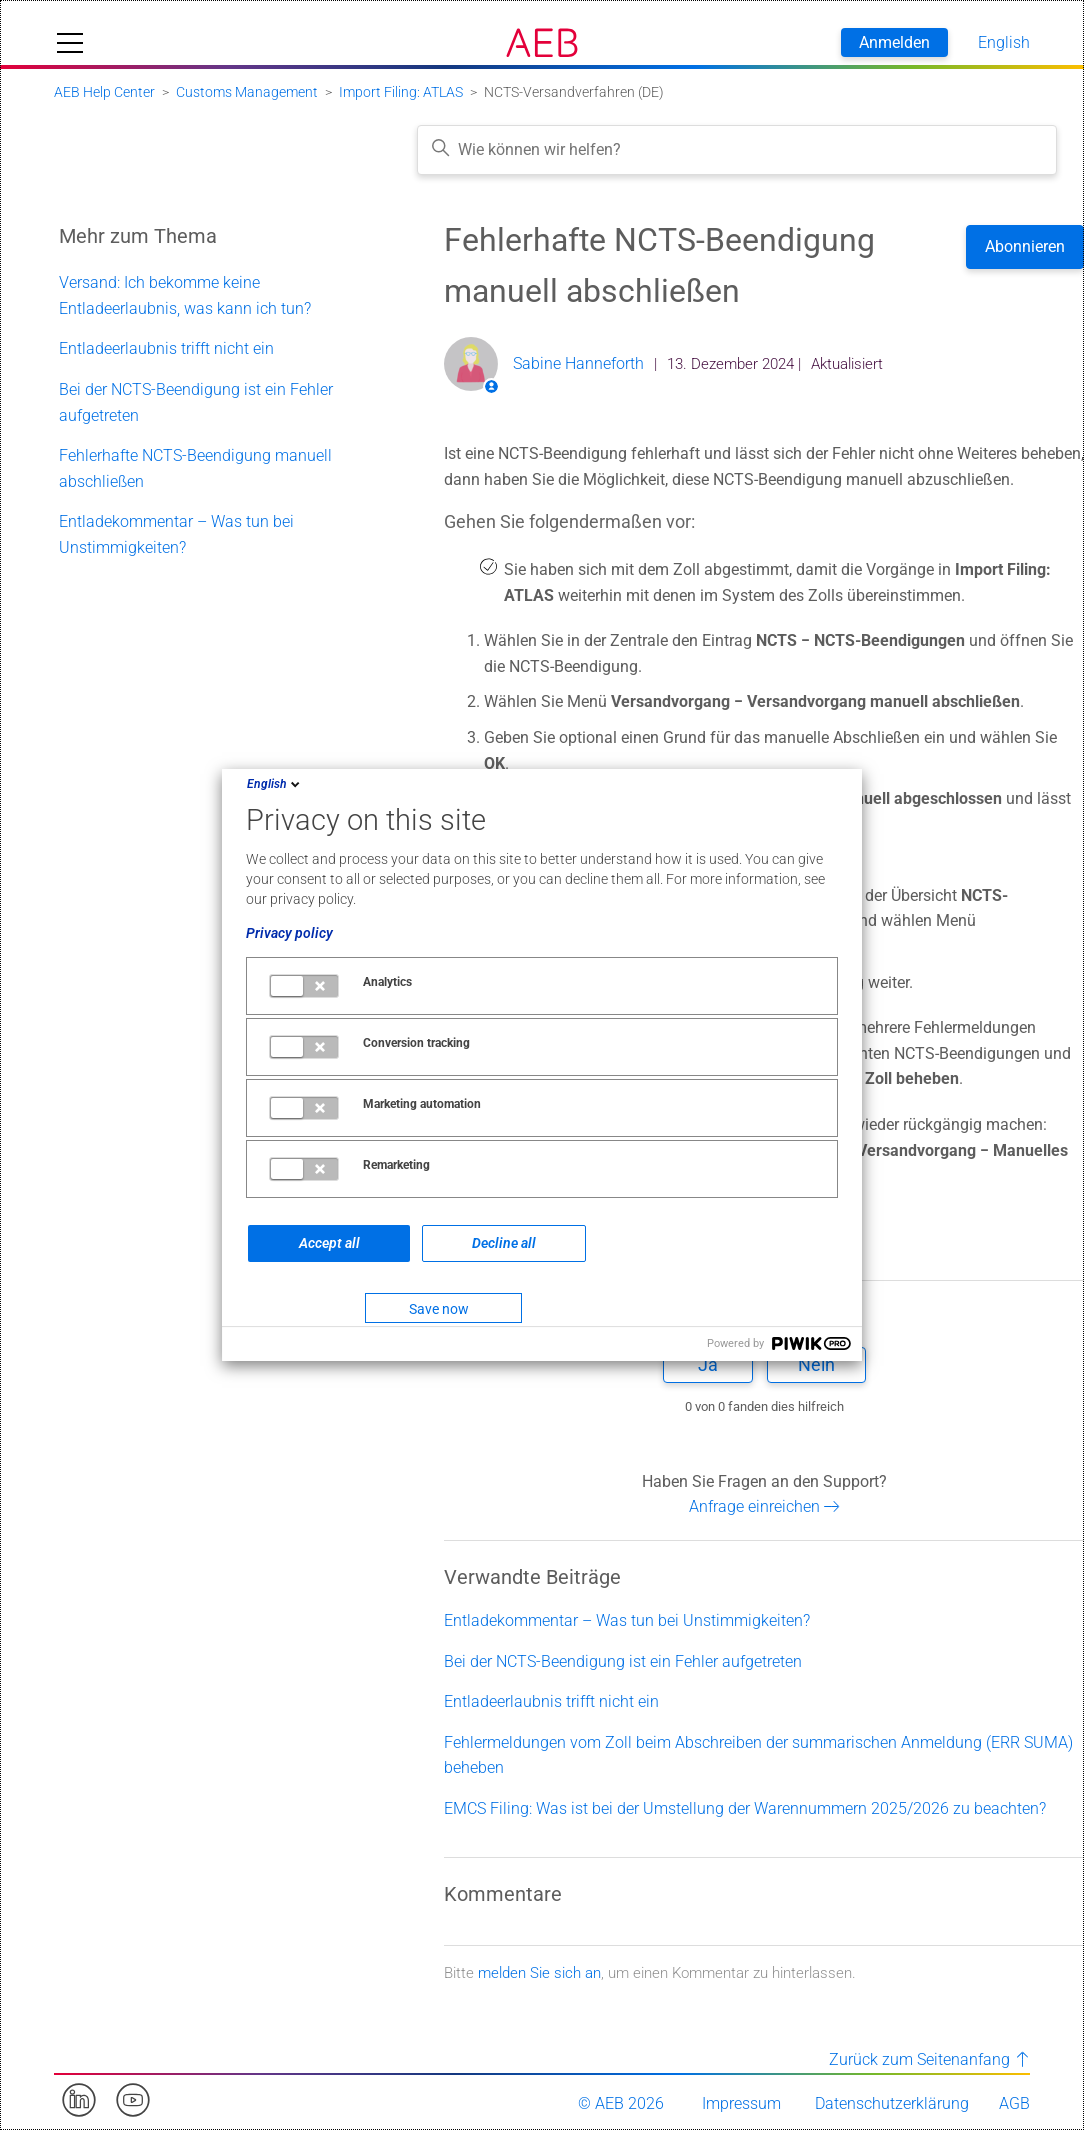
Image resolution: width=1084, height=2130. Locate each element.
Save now (439, 1309)
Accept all (329, 1243)
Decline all (504, 1243)
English (275, 784)
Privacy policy (289, 933)
